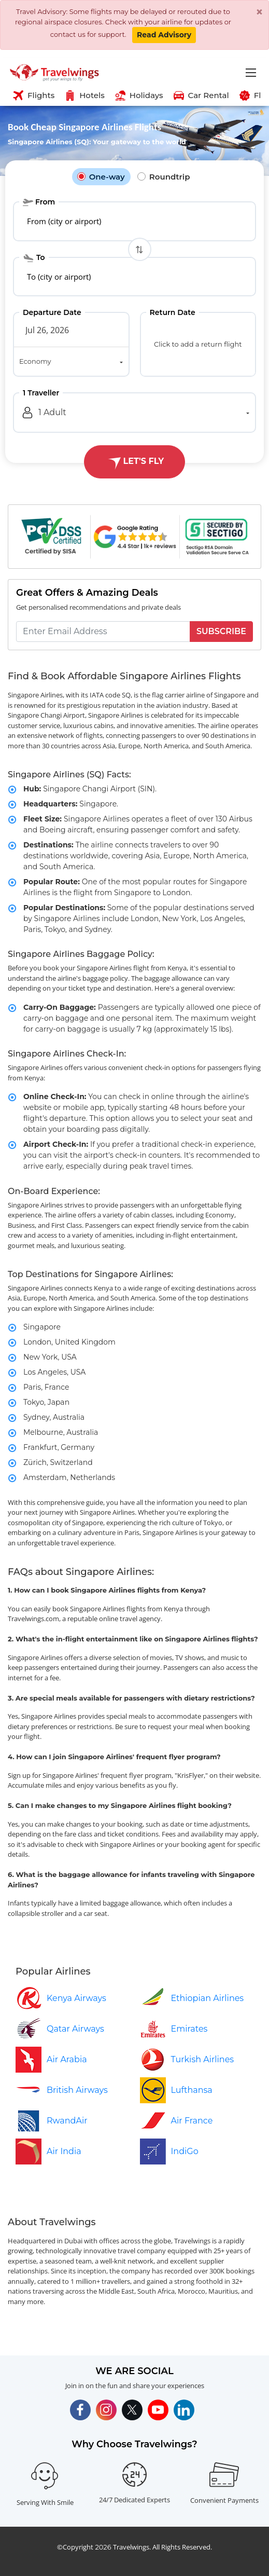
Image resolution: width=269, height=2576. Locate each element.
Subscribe (221, 631)
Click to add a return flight (198, 344)
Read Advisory (164, 34)
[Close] (259, 12)
